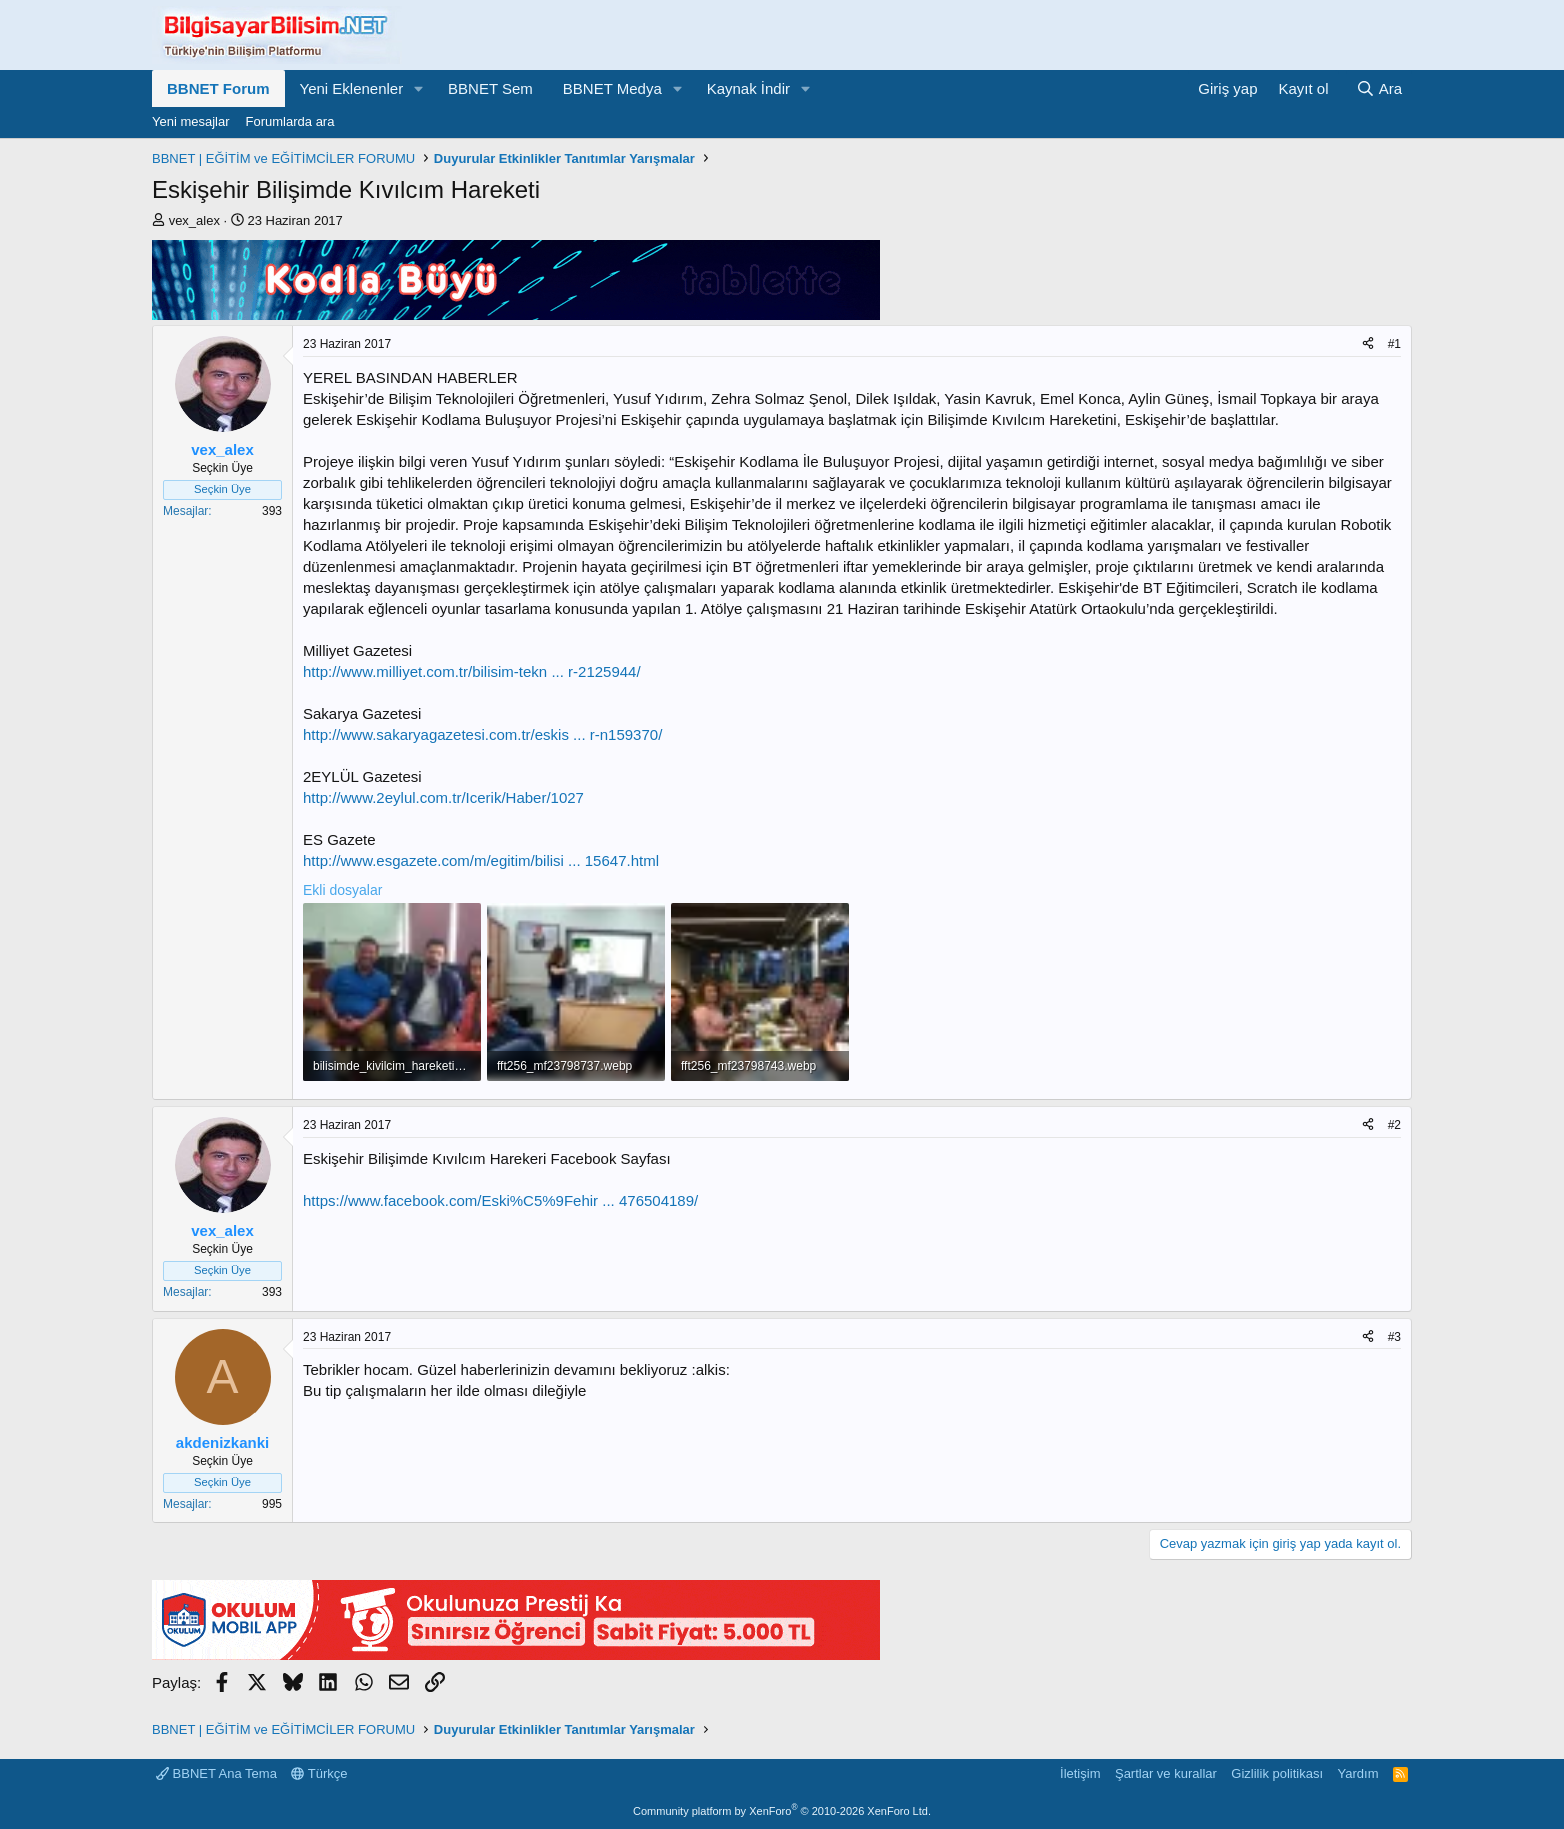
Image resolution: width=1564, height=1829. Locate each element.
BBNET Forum (218, 88)
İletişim (1080, 1773)
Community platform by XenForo (782, 1811)
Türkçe (319, 1773)
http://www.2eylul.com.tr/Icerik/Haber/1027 (443, 797)
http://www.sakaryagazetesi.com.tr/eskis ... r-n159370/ (482, 734)
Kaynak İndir (748, 88)
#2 (1394, 1125)
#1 (1394, 344)
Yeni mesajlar (191, 121)
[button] (419, 88)
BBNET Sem (490, 88)
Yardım (1358, 1773)
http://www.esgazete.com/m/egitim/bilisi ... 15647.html (481, 860)
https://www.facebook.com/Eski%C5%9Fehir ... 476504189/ (500, 1200)
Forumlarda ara (290, 121)
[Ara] (1379, 88)
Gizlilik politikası (1277, 1773)
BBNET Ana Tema (216, 1773)
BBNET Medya (612, 88)
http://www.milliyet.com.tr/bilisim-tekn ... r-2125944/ (472, 671)
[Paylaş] (1368, 344)
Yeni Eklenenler (352, 88)
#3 (1394, 1337)
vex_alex (194, 220)
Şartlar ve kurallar (1166, 1773)
